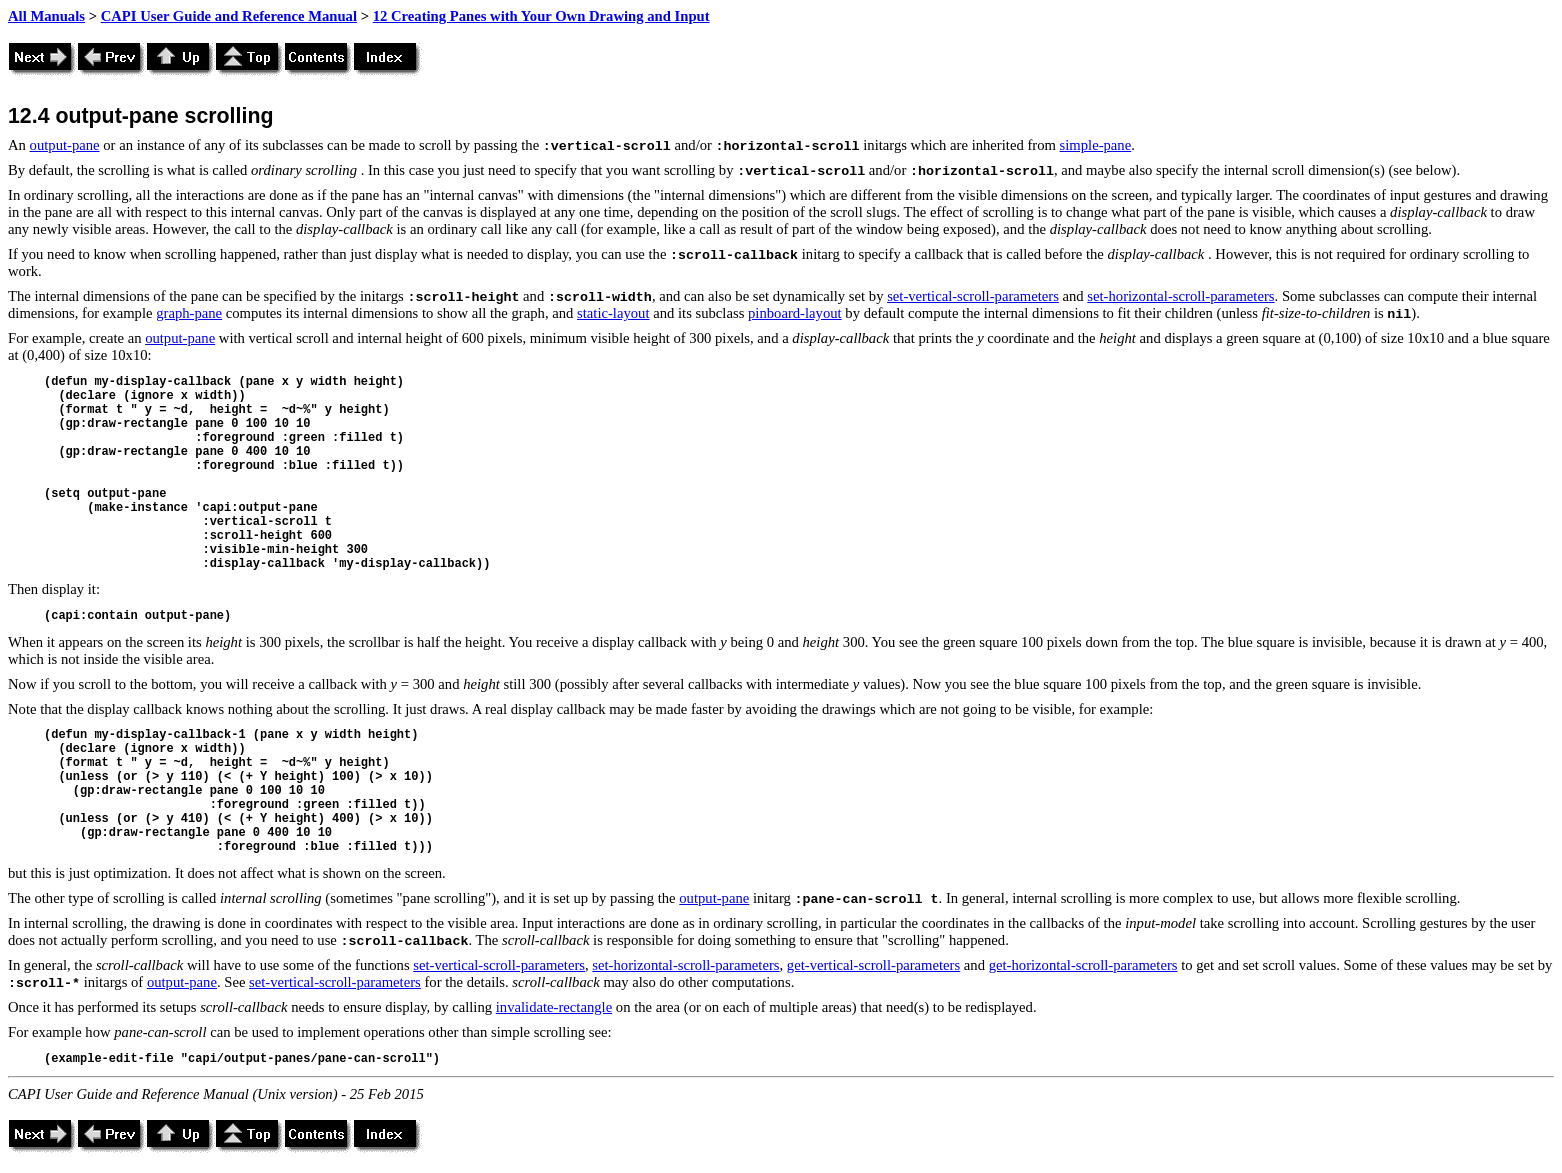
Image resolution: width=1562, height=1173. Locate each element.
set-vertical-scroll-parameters (973, 296)
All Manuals (46, 16)
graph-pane (189, 313)
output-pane (65, 145)
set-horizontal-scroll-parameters (1180, 296)
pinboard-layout (795, 313)
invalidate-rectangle (554, 1007)
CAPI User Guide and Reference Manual (229, 16)
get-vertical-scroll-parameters (873, 965)
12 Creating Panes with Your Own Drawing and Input (541, 16)
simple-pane (1096, 145)
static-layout (613, 313)
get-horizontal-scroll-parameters (1083, 965)
